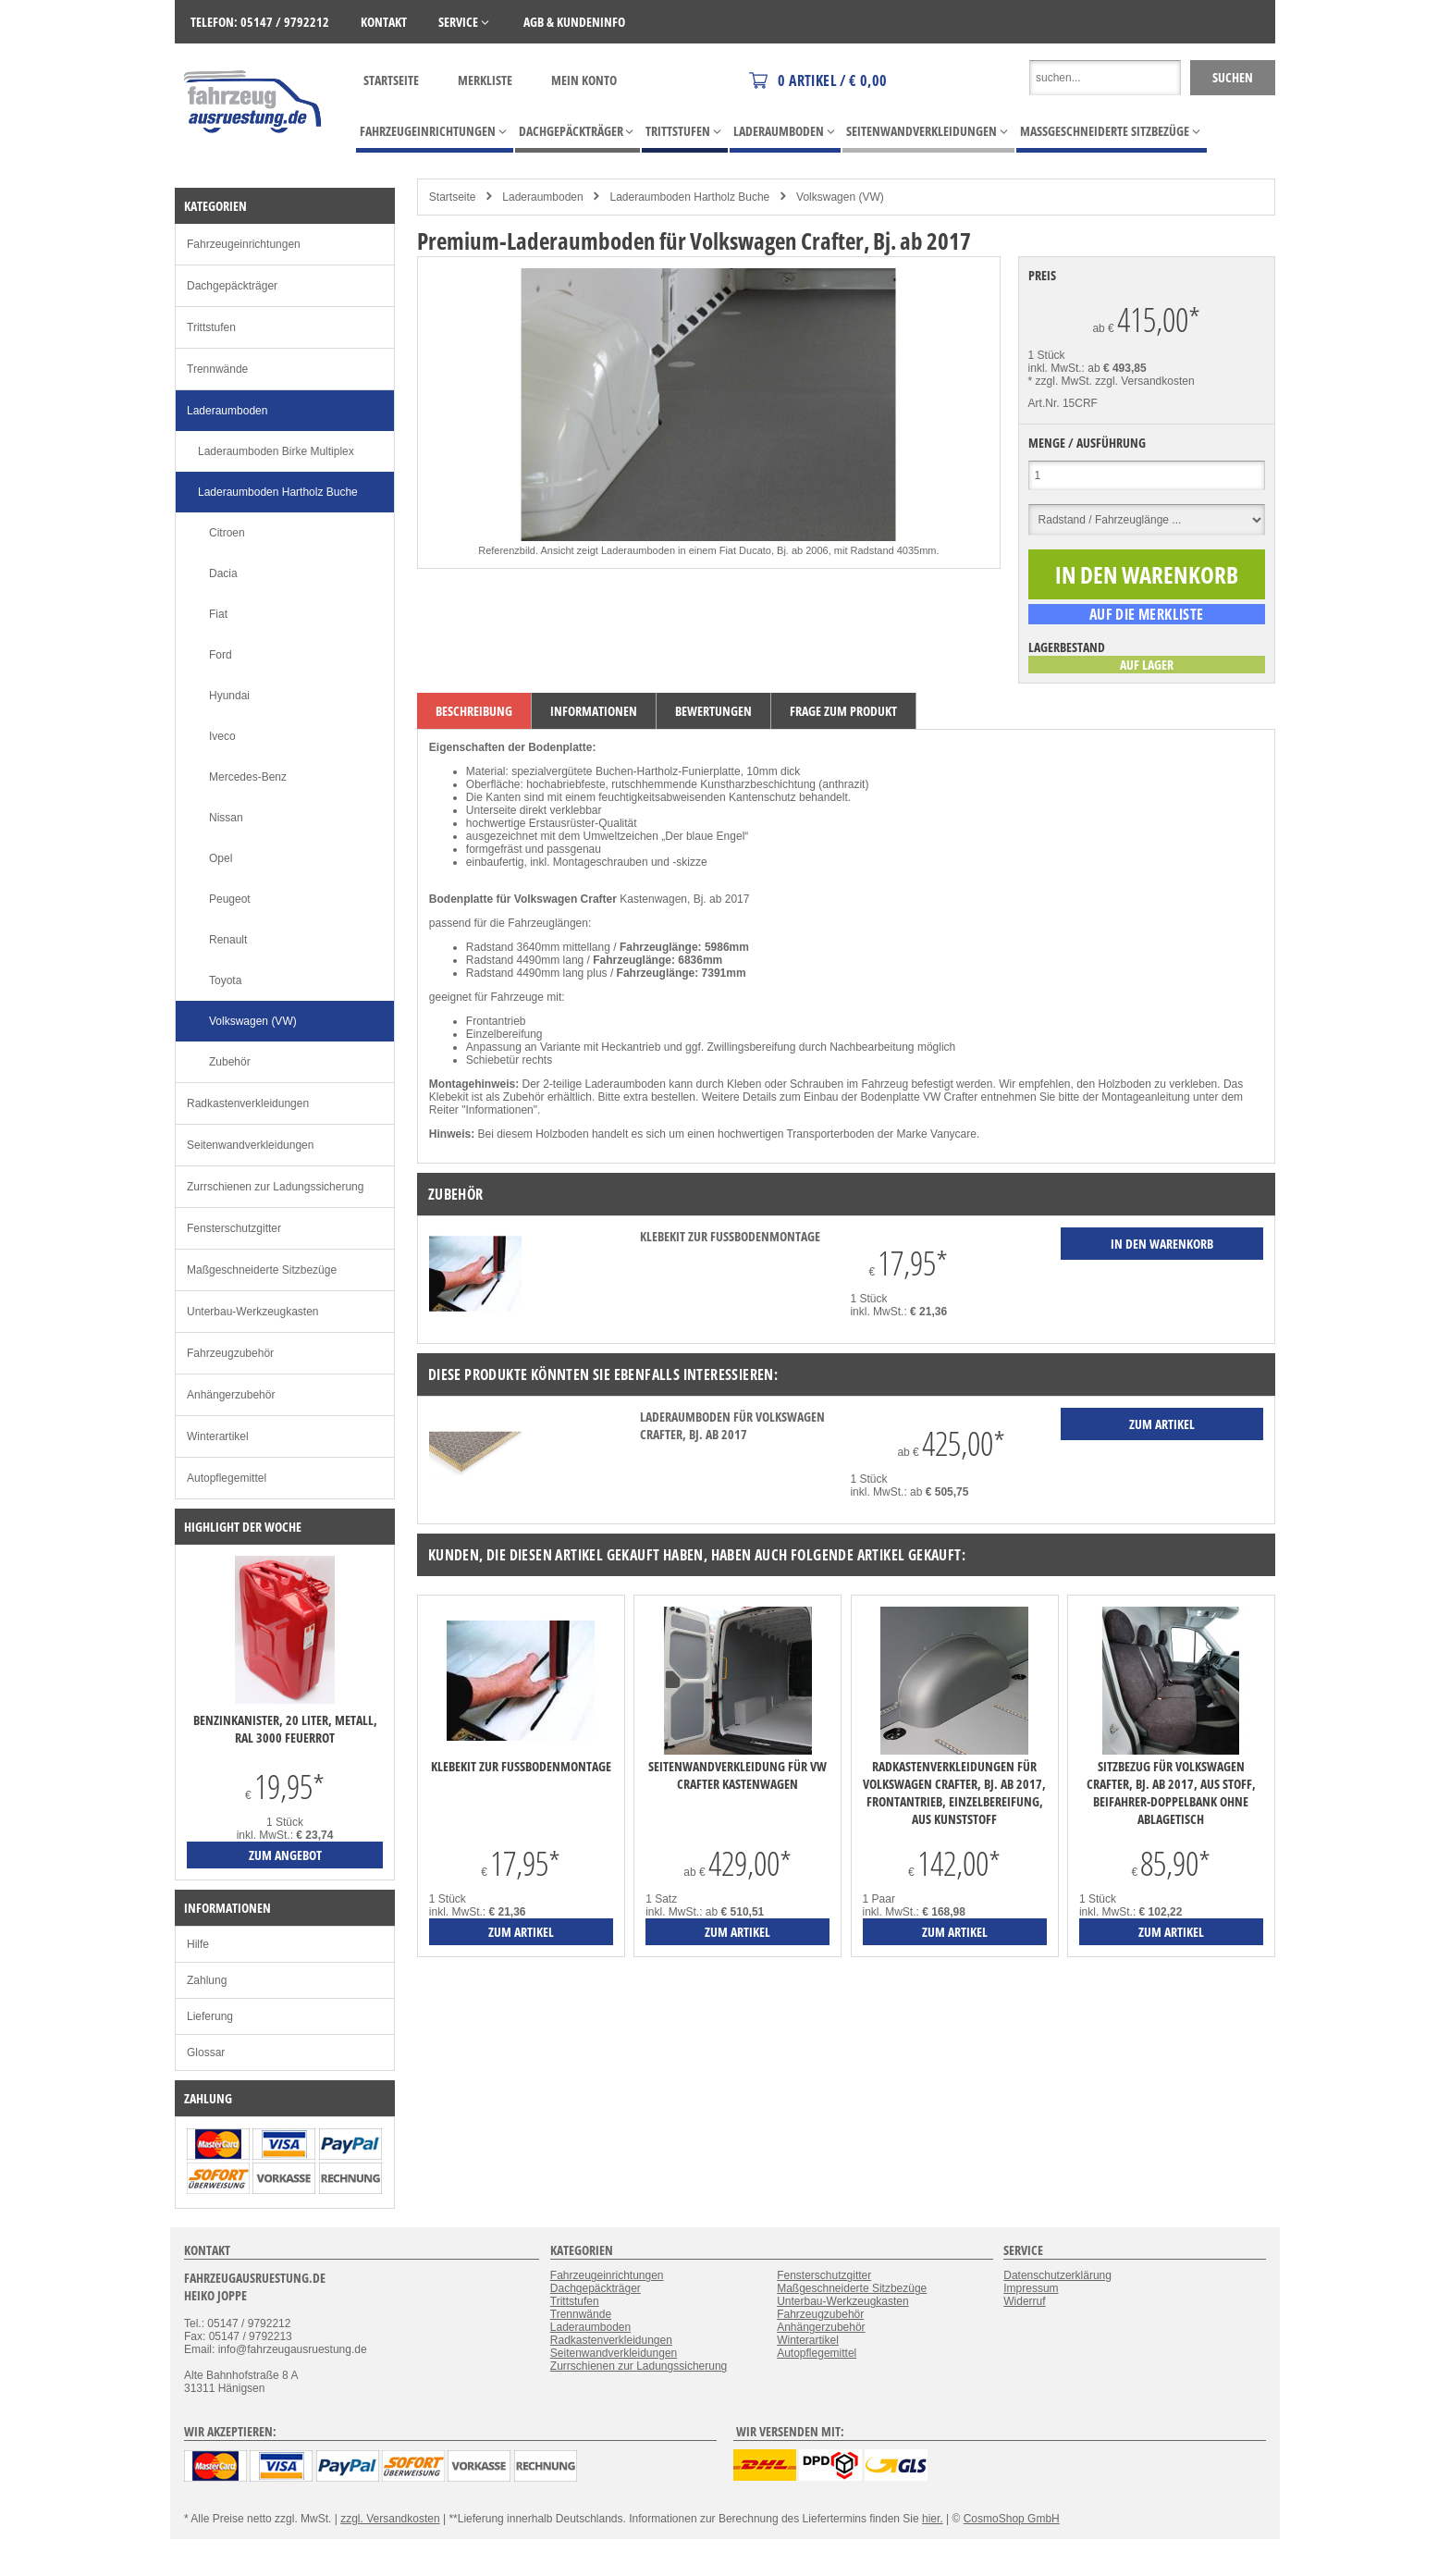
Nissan (226, 817)
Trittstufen (211, 327)
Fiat (218, 614)
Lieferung (210, 2016)
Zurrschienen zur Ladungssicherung (275, 1186)
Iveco (222, 736)
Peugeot (230, 899)
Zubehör (230, 1061)
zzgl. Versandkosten (1144, 381)
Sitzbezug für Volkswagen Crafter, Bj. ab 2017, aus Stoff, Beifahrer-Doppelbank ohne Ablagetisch (1171, 1792)
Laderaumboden (542, 197)
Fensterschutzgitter (234, 1228)
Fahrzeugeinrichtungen (244, 244)
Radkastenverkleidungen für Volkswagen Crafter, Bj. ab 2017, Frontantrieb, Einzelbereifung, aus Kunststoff (954, 1792)
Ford (220, 654)
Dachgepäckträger (232, 285)
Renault (228, 939)
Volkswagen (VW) (840, 197)
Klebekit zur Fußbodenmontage (730, 1236)
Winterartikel (218, 1436)
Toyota (225, 980)
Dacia (223, 573)
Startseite (391, 80)
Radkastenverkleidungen (248, 1103)
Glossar (206, 2052)
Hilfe (198, 1944)
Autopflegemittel (226, 1478)
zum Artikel (521, 1932)
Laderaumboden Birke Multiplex (276, 451)
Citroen (227, 532)
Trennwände (217, 369)
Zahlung (207, 1980)
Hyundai (229, 695)
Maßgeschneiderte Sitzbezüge (262, 1269)
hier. (932, 2518)
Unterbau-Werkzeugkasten (253, 1311)
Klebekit (449, 1097)
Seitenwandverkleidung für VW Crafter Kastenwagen (737, 1775)
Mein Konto (584, 80)
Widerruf (1024, 2301)
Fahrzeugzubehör (230, 1353)
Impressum (1030, 2288)
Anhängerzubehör (231, 1394)
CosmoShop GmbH (1012, 2518)
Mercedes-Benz (248, 776)
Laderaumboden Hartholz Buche (689, 197)
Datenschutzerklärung (1057, 2275)
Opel (220, 858)
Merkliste (485, 80)
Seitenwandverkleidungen (250, 1145)
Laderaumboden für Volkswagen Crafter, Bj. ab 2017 (732, 1425)
